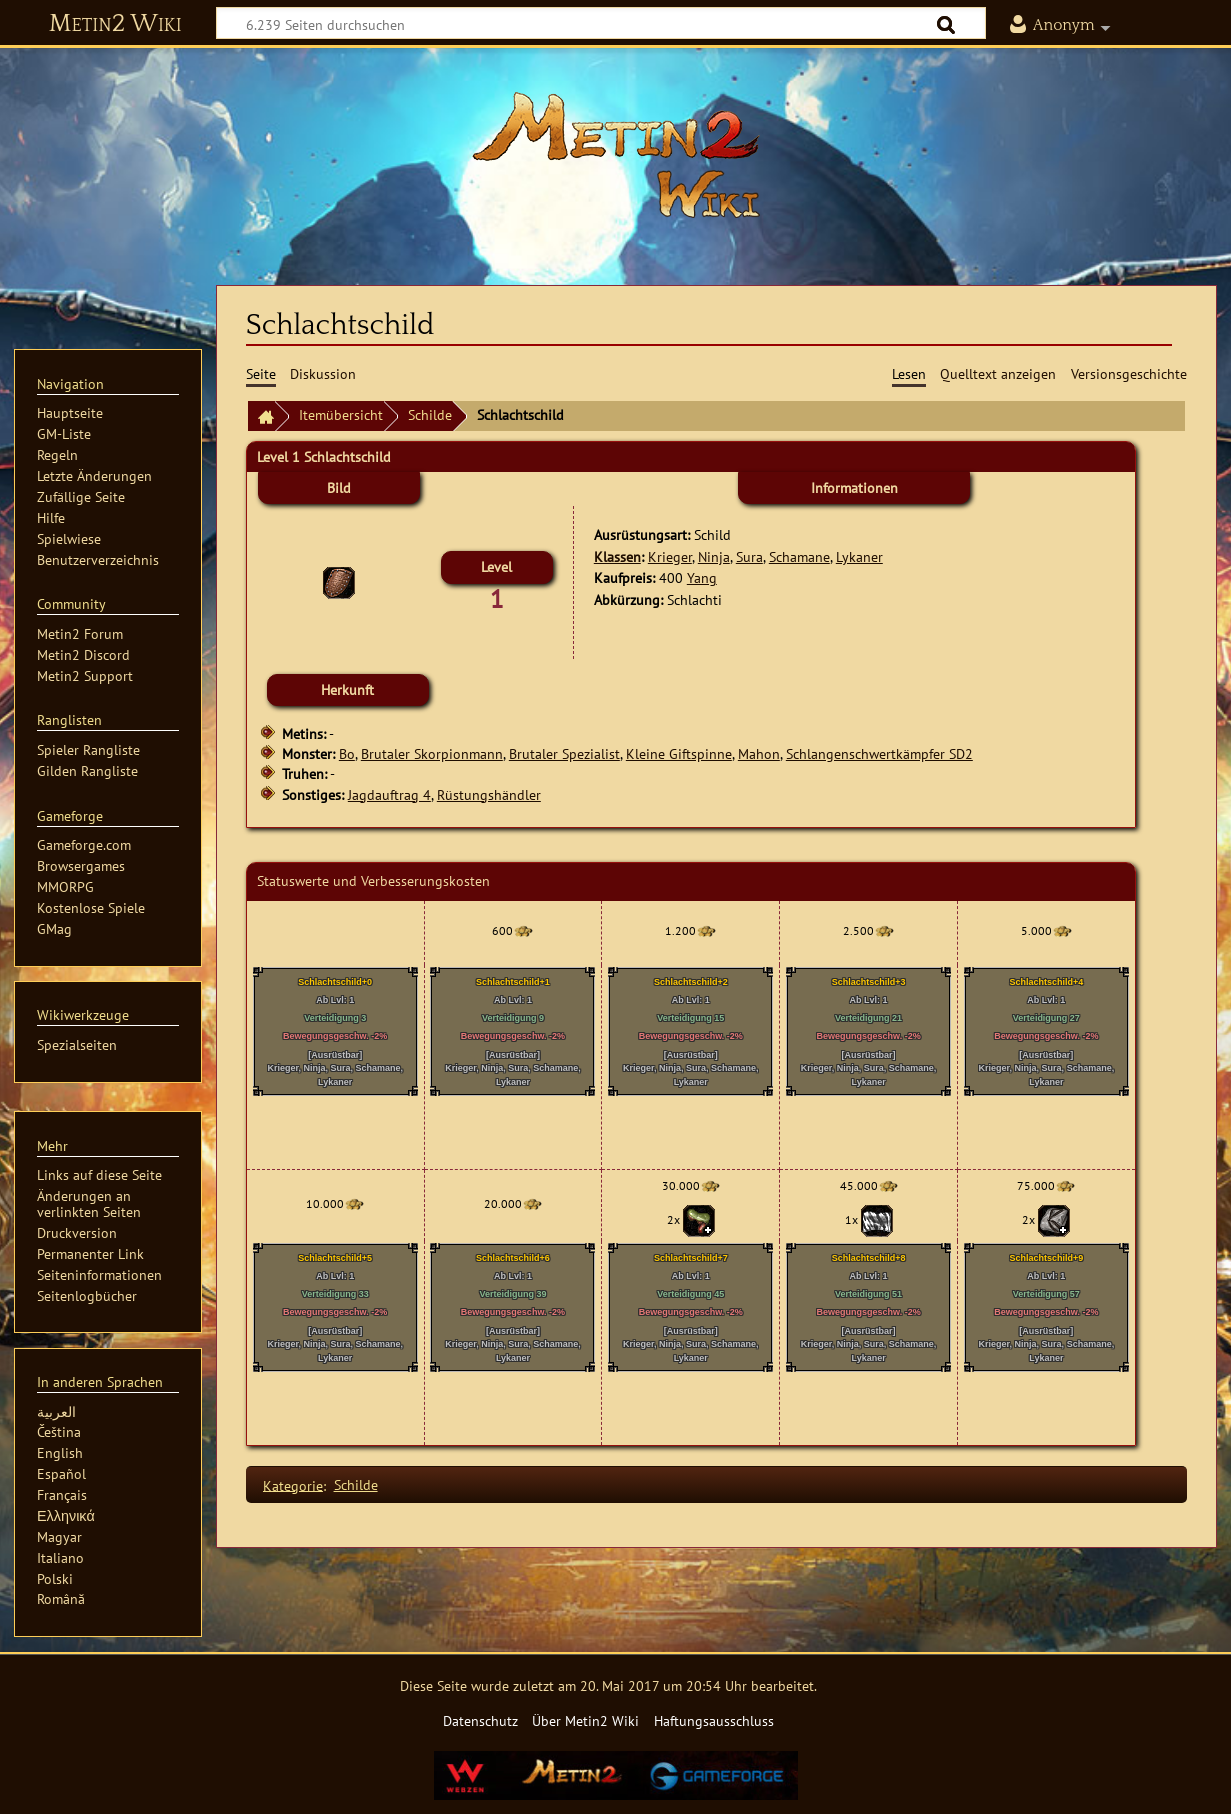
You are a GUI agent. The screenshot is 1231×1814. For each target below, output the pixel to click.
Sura (749, 556)
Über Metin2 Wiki (585, 1720)
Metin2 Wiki (115, 24)
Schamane (799, 556)
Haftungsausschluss (714, 1720)
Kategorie (293, 1484)
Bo (347, 753)
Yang (702, 577)
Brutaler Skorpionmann (432, 753)
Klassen (617, 556)
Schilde (430, 414)
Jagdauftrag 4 (389, 794)
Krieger (670, 556)
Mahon (759, 753)
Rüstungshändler (489, 794)
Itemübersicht (341, 414)
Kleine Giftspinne (679, 753)
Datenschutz (480, 1720)
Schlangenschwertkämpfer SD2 (879, 753)
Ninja (714, 556)
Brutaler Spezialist (564, 753)
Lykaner (859, 556)
